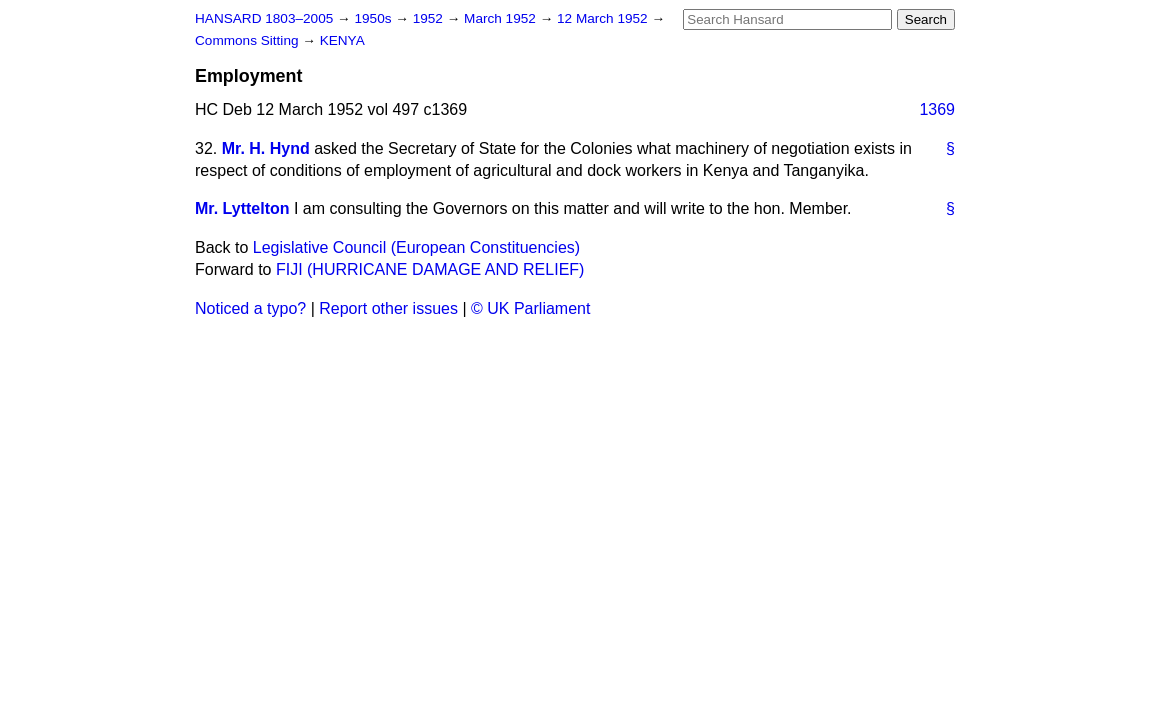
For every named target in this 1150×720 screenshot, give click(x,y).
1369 (937, 109)
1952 (430, 18)
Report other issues (388, 308)
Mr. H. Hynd (266, 148)
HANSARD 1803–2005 (264, 18)
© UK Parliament (530, 308)
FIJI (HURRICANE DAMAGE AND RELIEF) (430, 269)
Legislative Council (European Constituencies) (416, 247)
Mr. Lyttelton (242, 208)
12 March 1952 (604, 18)
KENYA (342, 40)
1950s (374, 18)
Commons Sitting (248, 40)
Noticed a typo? (250, 308)
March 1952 (502, 18)
